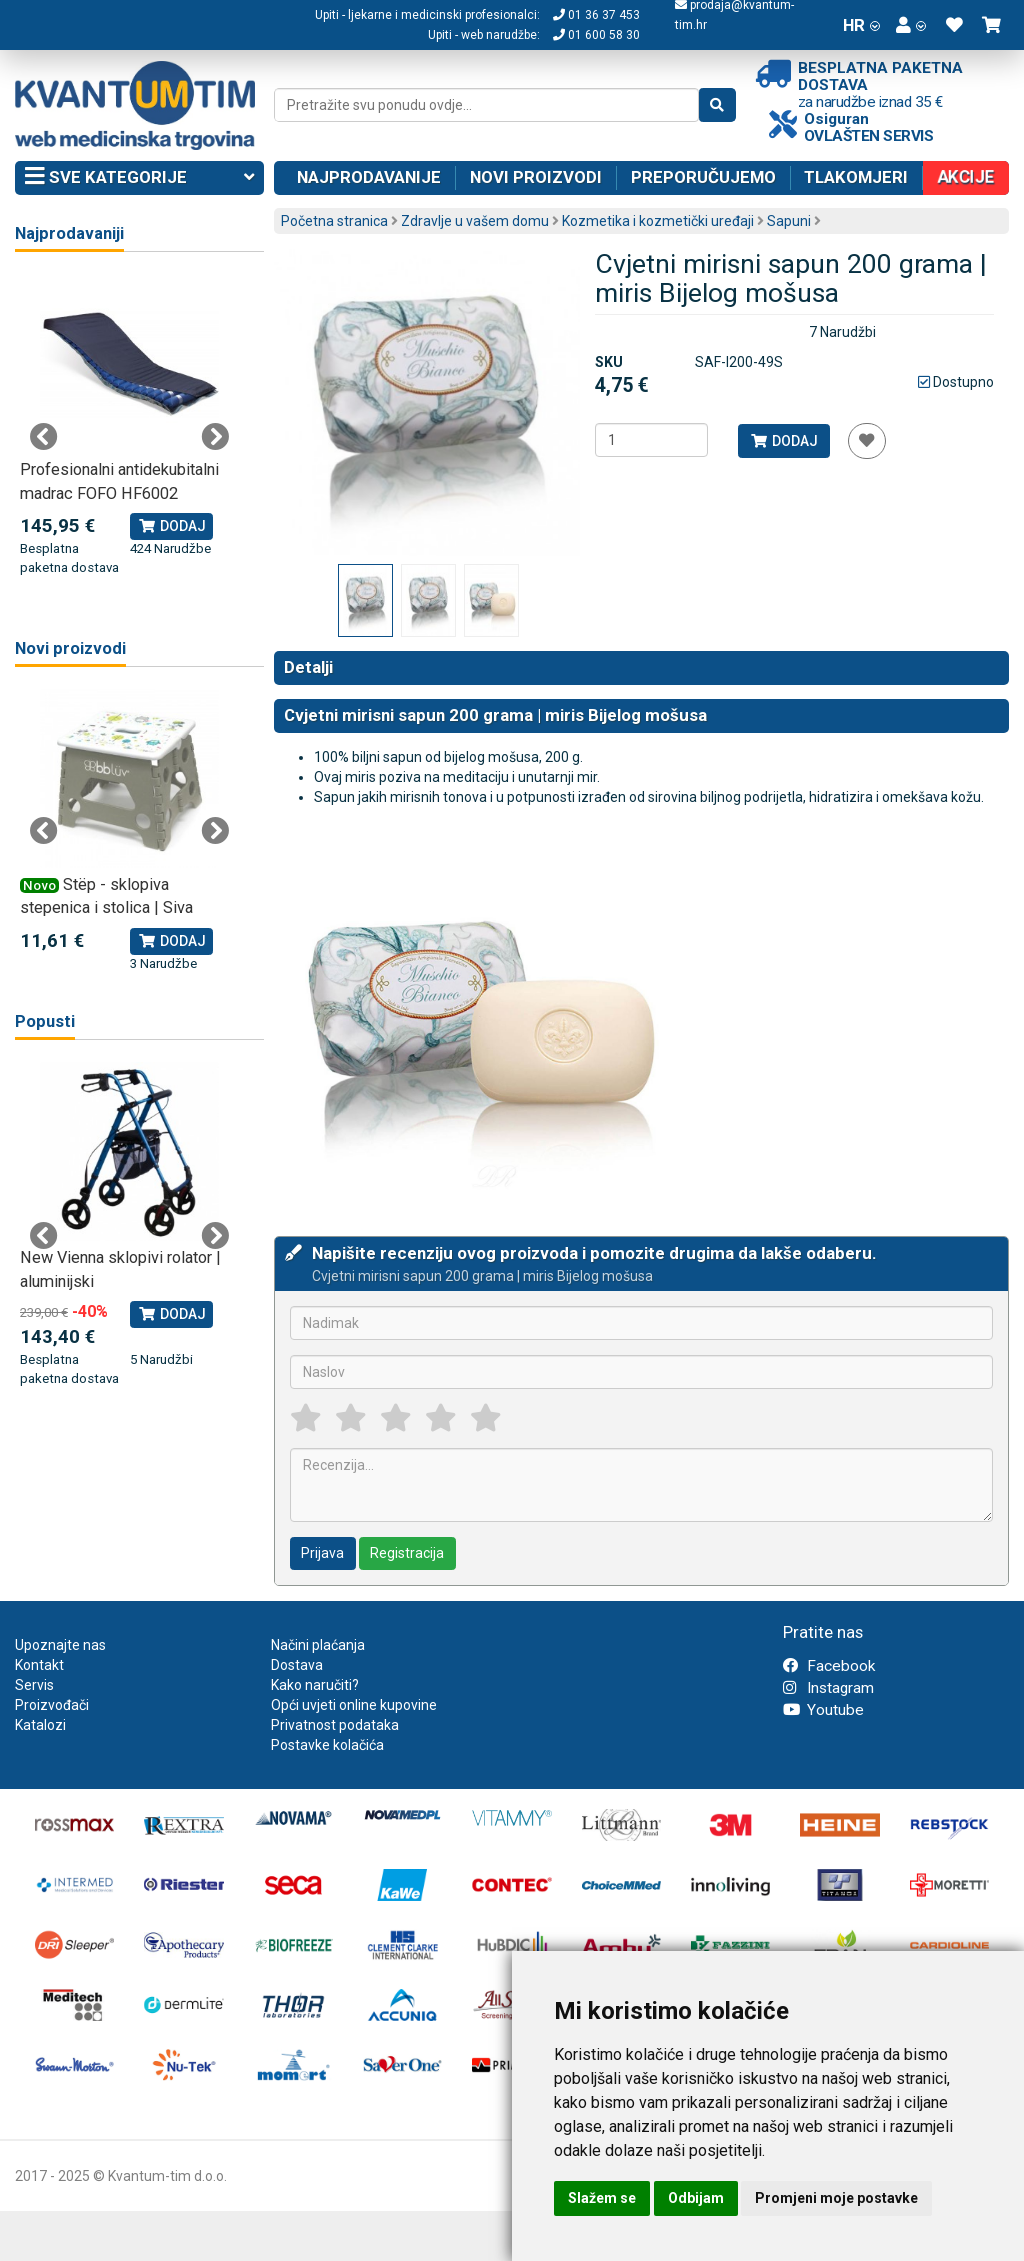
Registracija (407, 1553)
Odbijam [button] (696, 2198)
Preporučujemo (703, 177)
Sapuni (789, 221)
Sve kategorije (139, 178)
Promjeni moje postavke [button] (836, 2198)
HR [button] (861, 25)
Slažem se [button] (602, 2198)
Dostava (297, 1665)
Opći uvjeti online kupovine (354, 1705)
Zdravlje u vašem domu (475, 221)
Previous (44, 437)
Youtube (823, 1710)
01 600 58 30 (596, 35)
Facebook (829, 1666)
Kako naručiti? (315, 1685)
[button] (911, 25)
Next (215, 437)
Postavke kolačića (327, 1745)
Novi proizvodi (536, 177)
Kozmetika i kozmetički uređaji (658, 221)
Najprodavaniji (69, 233)
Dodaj (783, 441)
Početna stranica (334, 221)
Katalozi (40, 1725)
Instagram (828, 1688)
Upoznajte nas (60, 1645)
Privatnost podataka (335, 1725)
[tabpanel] (129, 426)
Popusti (45, 1021)
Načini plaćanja (318, 1645)
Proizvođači (52, 1705)
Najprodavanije (369, 177)
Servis (34, 1685)
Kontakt (39, 1665)
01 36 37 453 (596, 15)
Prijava (322, 1553)
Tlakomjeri (856, 177)
